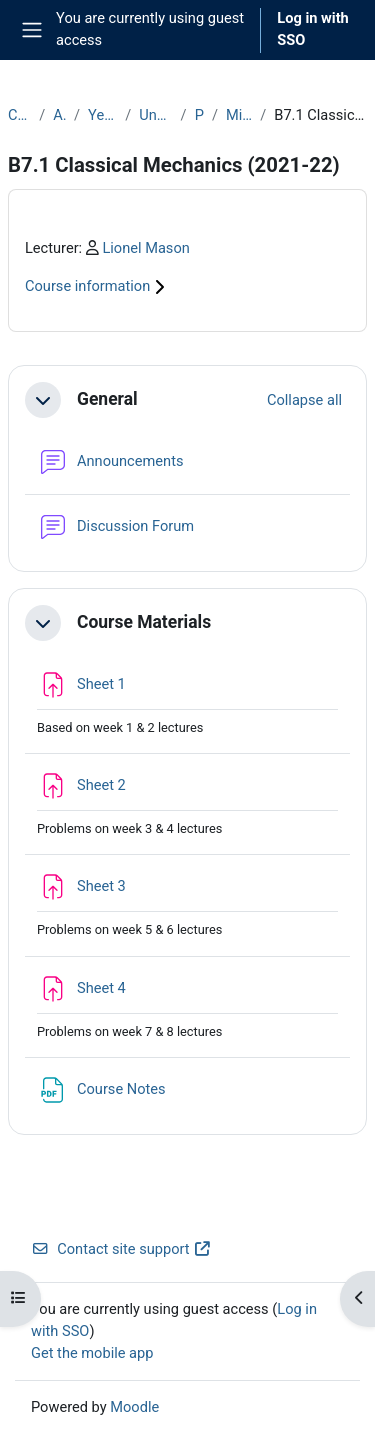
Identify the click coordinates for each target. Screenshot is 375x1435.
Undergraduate (155, 115)
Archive (59, 115)
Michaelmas (239, 115)
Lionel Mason (145, 248)
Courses (19, 115)
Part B (199, 115)
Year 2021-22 (102, 115)
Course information (97, 286)
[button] (43, 400)
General (107, 399)
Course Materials (144, 622)
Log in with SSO (313, 29)
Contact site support (121, 1249)
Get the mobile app (92, 1353)
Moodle (134, 1407)
